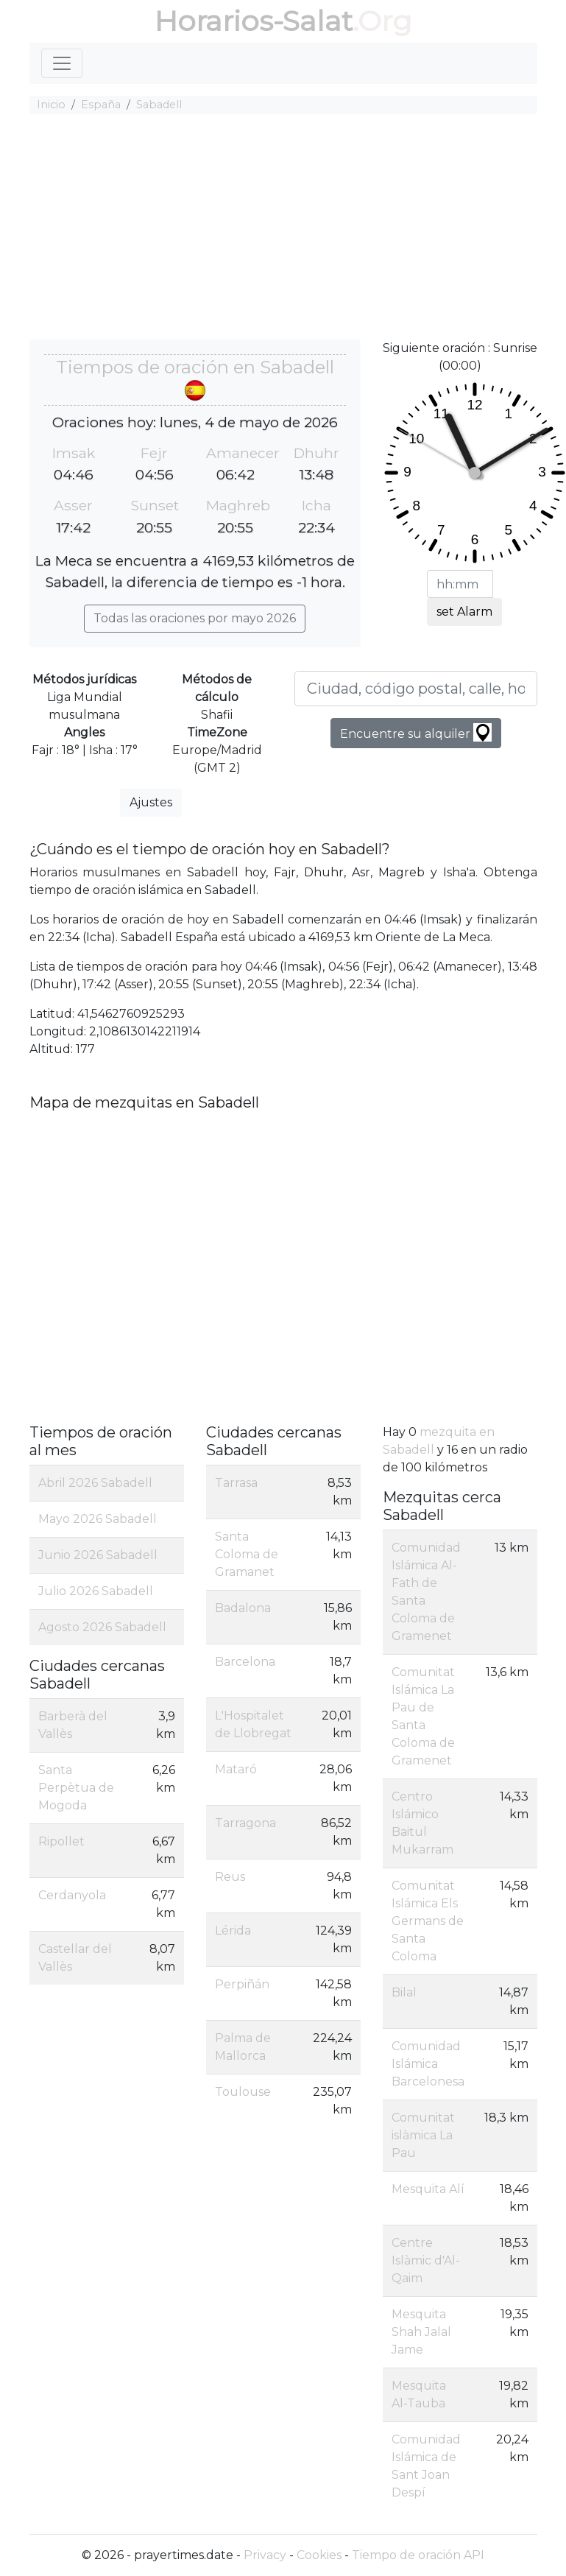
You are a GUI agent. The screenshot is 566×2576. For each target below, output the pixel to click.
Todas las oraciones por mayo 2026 (194, 618)
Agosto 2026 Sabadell (102, 1627)
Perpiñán (242, 1984)
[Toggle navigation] (61, 63)
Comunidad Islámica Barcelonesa (428, 2063)
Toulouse (243, 2092)
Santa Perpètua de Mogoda (76, 1787)
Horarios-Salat (254, 21)
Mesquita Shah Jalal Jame (421, 2332)
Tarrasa (236, 1483)
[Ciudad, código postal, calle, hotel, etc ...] (415, 688)
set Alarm (464, 612)
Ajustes (151, 802)
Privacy (265, 2555)
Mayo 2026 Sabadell (97, 1519)
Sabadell (159, 104)
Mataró (236, 1769)
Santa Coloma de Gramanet (246, 1554)
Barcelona (245, 1662)
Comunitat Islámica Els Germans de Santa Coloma (428, 1921)
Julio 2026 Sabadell (95, 1591)
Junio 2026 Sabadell (98, 1555)
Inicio (51, 104)
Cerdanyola (72, 1895)
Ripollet (61, 1841)
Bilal (404, 1992)
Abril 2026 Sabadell (95, 1483)
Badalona (243, 1608)
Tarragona (245, 1823)
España (101, 104)
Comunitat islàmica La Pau (423, 2135)
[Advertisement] (283, 229)
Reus (230, 1877)
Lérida (233, 1931)
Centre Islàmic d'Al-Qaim (426, 2260)
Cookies (319, 2555)
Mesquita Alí (428, 2189)
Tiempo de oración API (418, 2555)
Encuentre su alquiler (416, 732)
